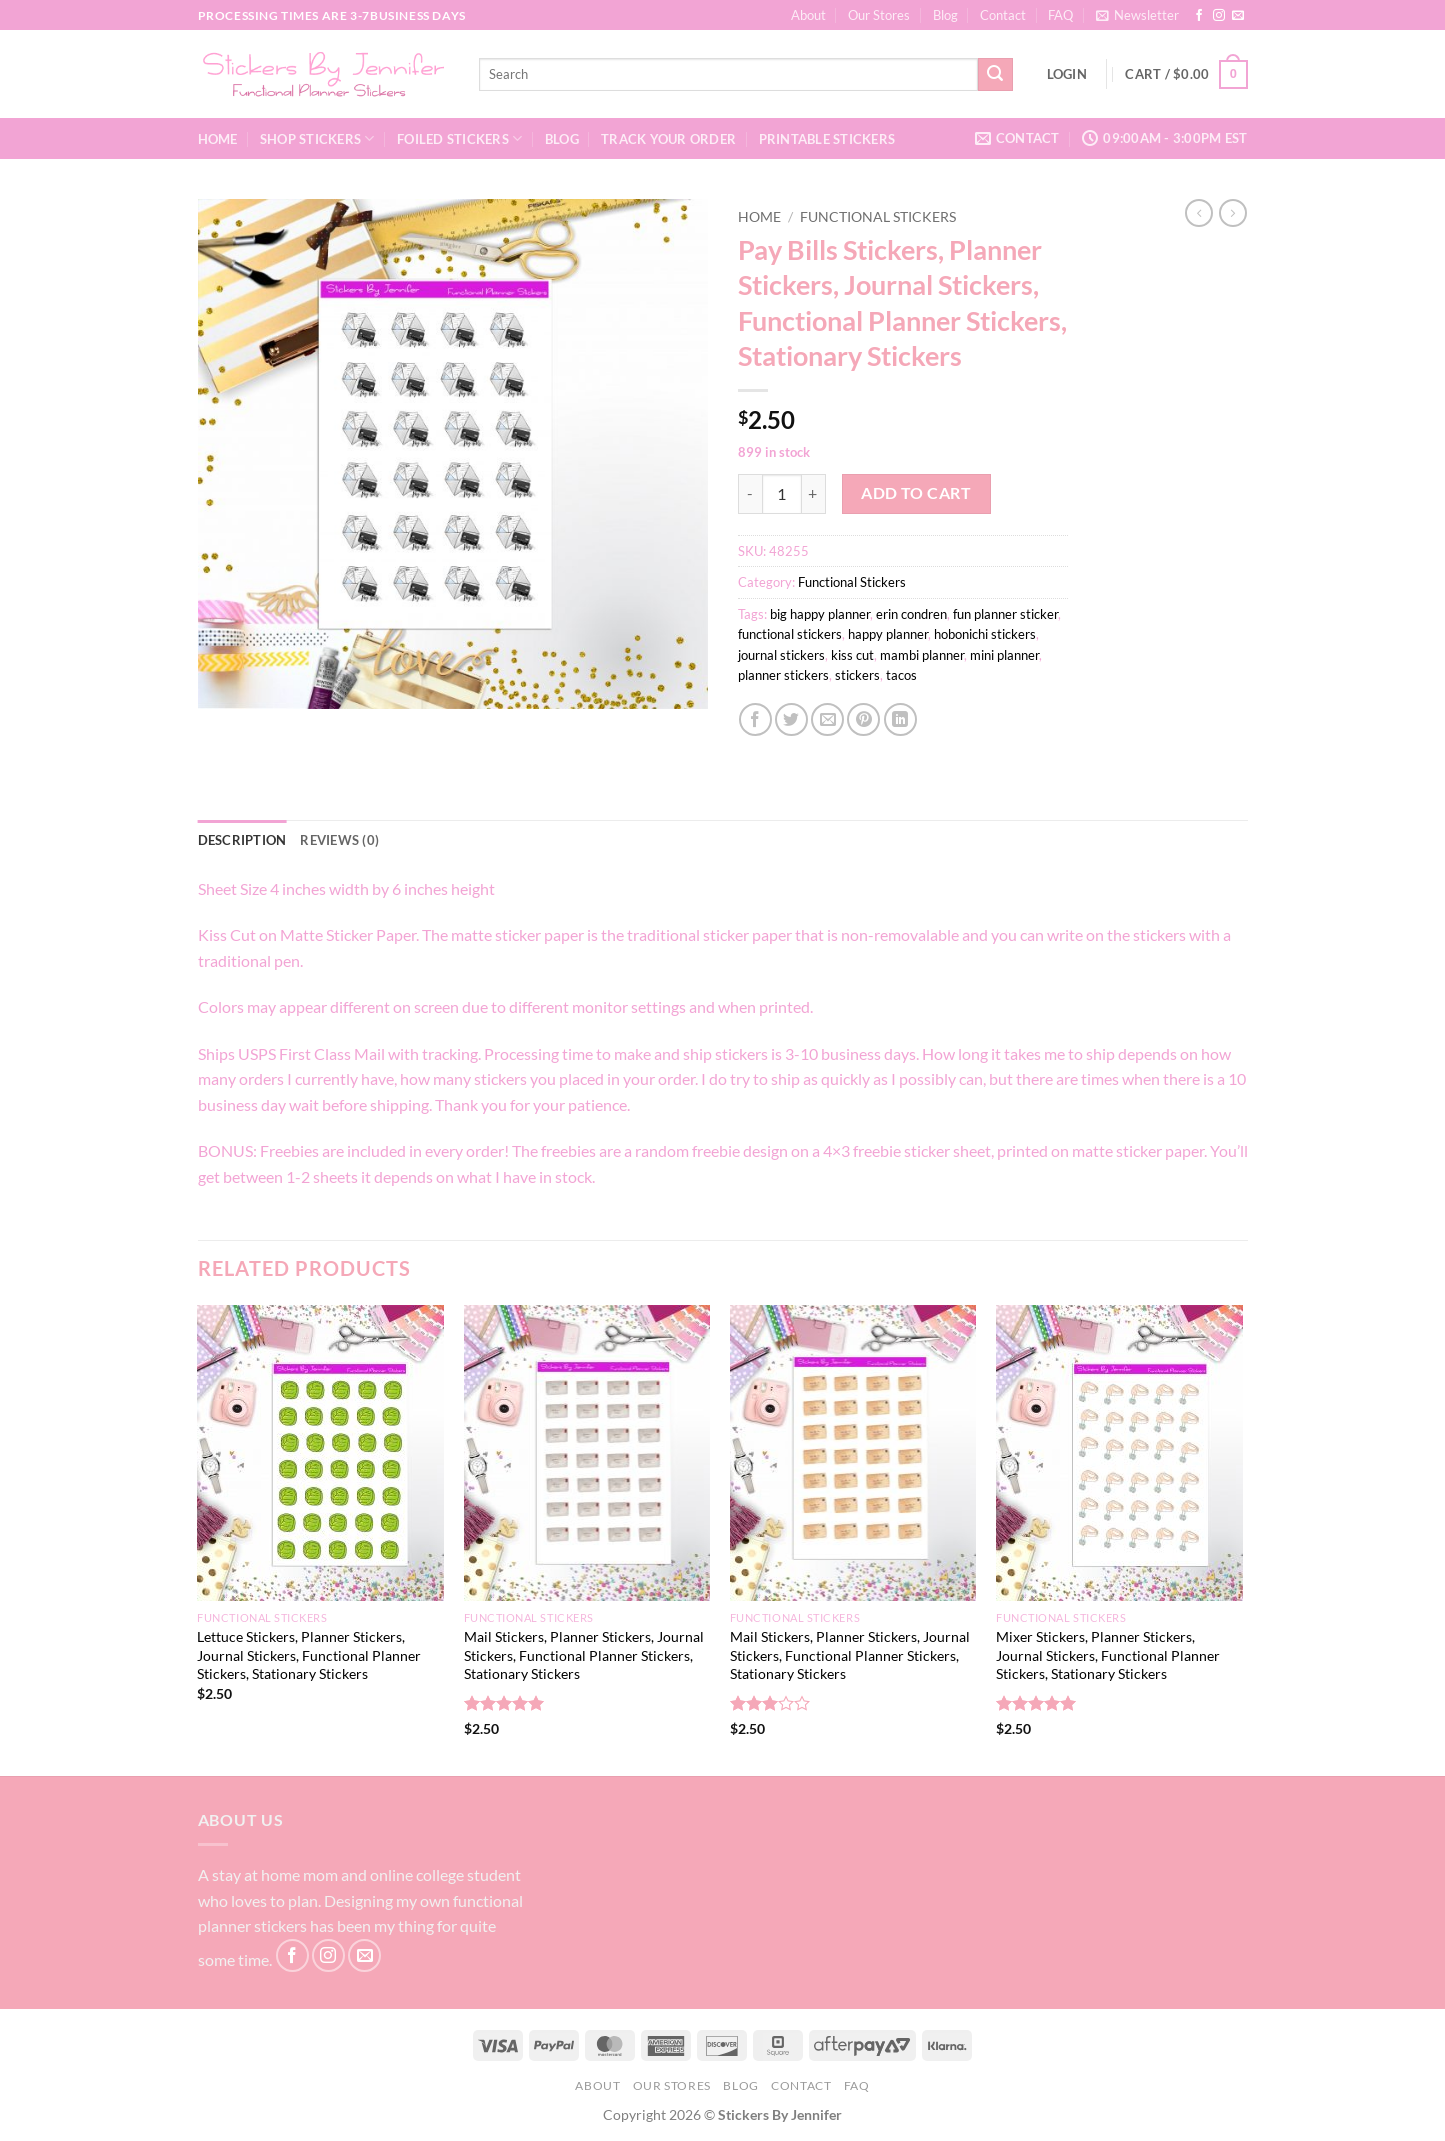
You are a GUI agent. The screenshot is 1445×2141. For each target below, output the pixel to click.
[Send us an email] (1238, 16)
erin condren (911, 614)
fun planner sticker (1005, 614)
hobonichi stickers (985, 634)
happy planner (888, 634)
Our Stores (879, 15)
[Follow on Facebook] (1199, 16)
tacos (901, 675)
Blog (945, 15)
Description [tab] (242, 840)
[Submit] (995, 75)
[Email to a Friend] (827, 719)
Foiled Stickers (459, 138)
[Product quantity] (782, 494)
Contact (1003, 15)
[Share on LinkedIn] (900, 719)
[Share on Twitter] (791, 719)
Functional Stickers (878, 217)
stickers (857, 675)
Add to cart (916, 493)
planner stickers (783, 675)
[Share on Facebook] (755, 719)
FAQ (1060, 15)
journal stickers (781, 655)
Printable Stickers (827, 139)
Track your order (668, 139)
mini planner (1004, 655)
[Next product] (1199, 213)
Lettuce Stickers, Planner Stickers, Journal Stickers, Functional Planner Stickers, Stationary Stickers (309, 1655)
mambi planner (922, 655)
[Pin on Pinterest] (863, 719)
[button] (1137, 15)
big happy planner (820, 614)
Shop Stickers (317, 138)
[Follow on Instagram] (1219, 16)
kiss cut (852, 655)
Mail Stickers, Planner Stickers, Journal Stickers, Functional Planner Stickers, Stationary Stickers (584, 1655)
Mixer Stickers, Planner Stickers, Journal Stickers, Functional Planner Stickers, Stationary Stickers (1108, 1655)
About (808, 15)
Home (218, 139)
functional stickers (790, 634)
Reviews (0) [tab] (339, 840)
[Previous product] (1233, 213)
